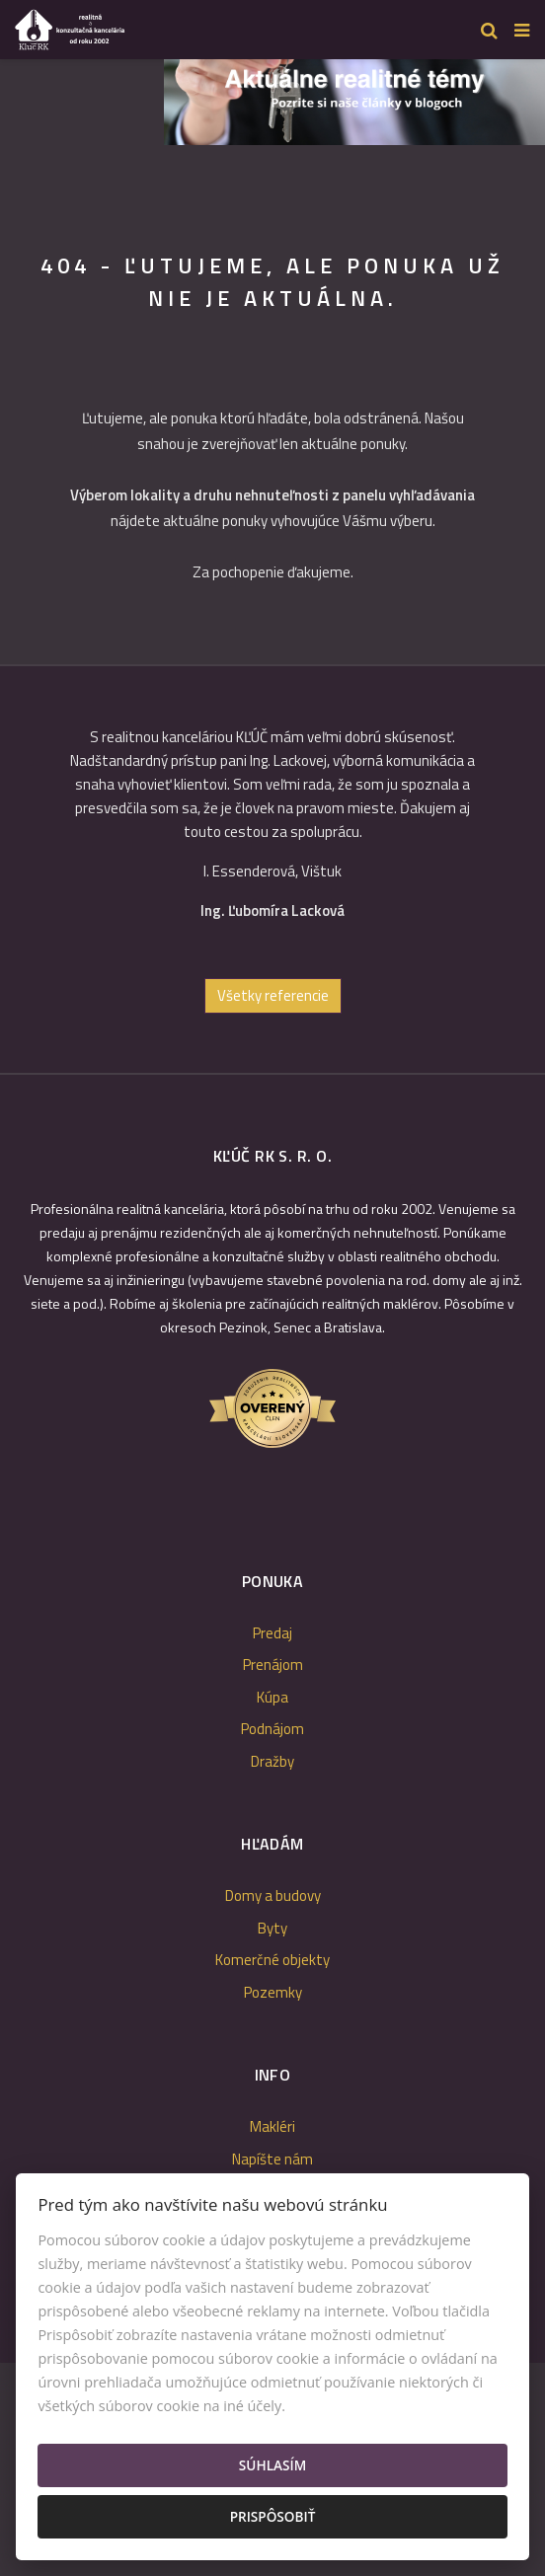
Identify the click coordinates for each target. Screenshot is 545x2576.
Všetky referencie (273, 995)
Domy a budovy (273, 1895)
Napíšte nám (272, 2159)
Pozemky (273, 1992)
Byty (272, 1928)
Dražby (272, 1761)
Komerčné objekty (272, 1959)
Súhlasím (272, 2465)
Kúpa (272, 1697)
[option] (354, 97)
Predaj (272, 1633)
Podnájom (272, 1728)
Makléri (272, 2126)
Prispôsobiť (273, 2516)
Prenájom (273, 1664)
